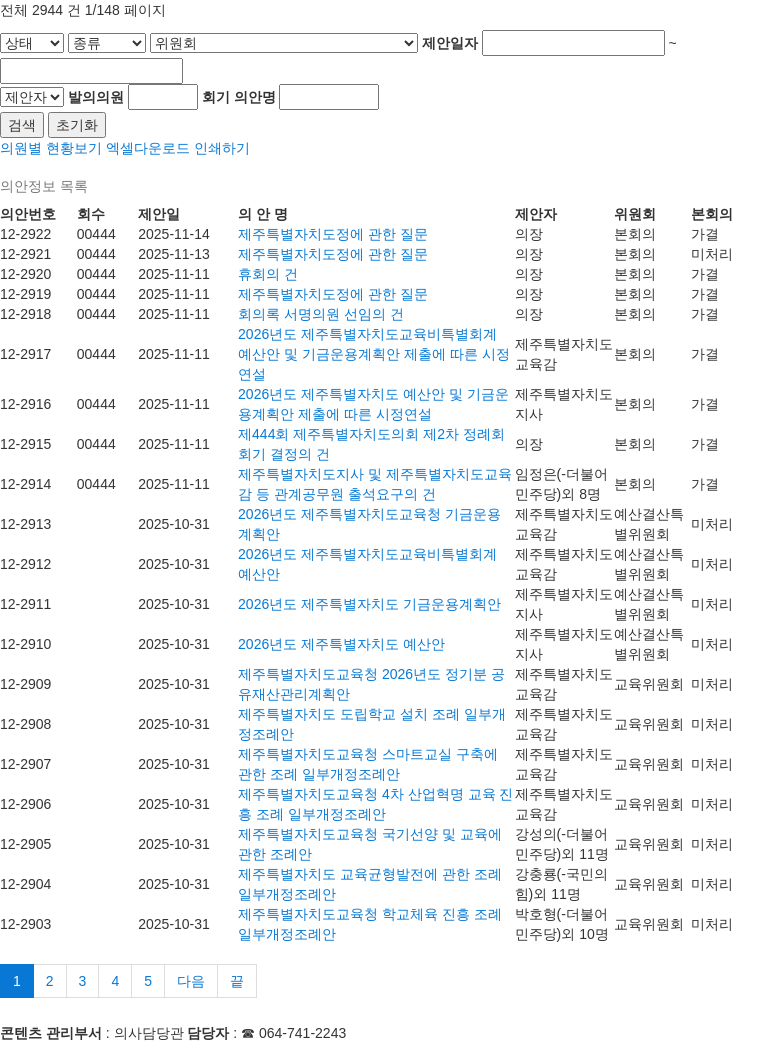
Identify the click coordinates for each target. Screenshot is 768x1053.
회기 (216, 97)
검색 (22, 125)
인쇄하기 (222, 148)
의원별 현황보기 (51, 148)
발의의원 (96, 97)
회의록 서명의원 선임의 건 (321, 314)
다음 (191, 981)
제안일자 (450, 43)
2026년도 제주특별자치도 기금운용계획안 (369, 604)
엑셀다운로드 (148, 148)
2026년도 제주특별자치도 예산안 (341, 644)
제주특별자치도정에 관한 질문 (333, 234)
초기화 (77, 125)
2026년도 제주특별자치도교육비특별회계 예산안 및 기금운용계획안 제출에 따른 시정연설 (373, 354)
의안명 (255, 97)
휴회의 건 (268, 274)
